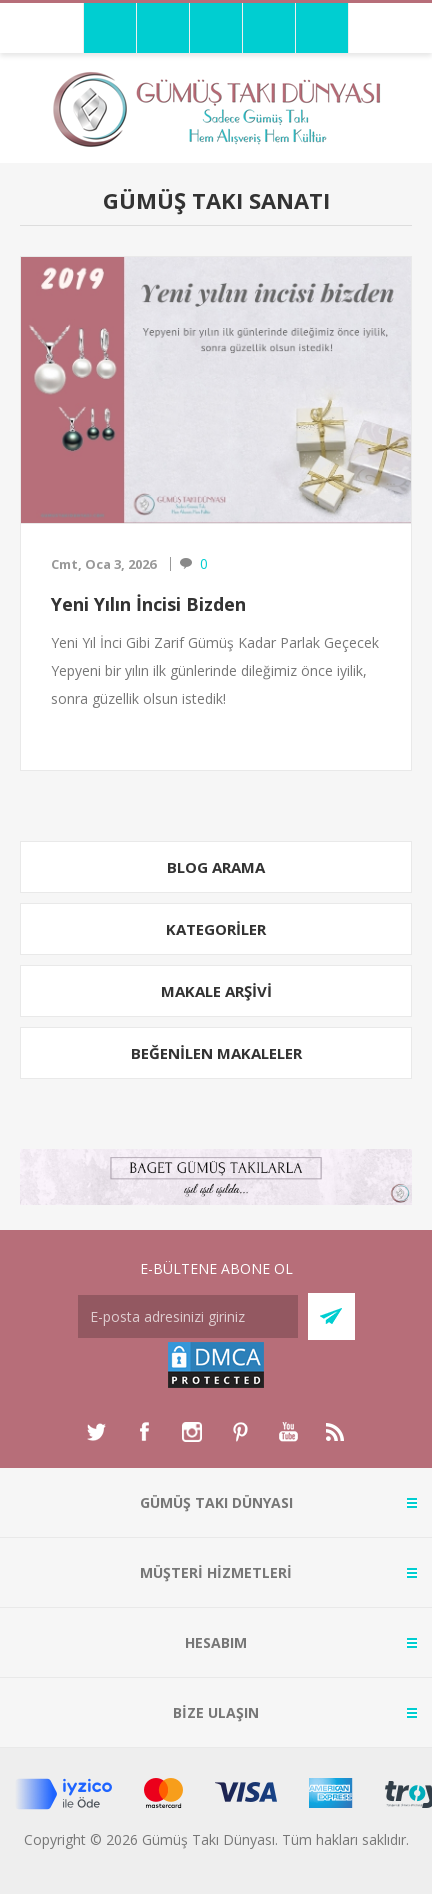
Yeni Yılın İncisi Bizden (148, 604)
